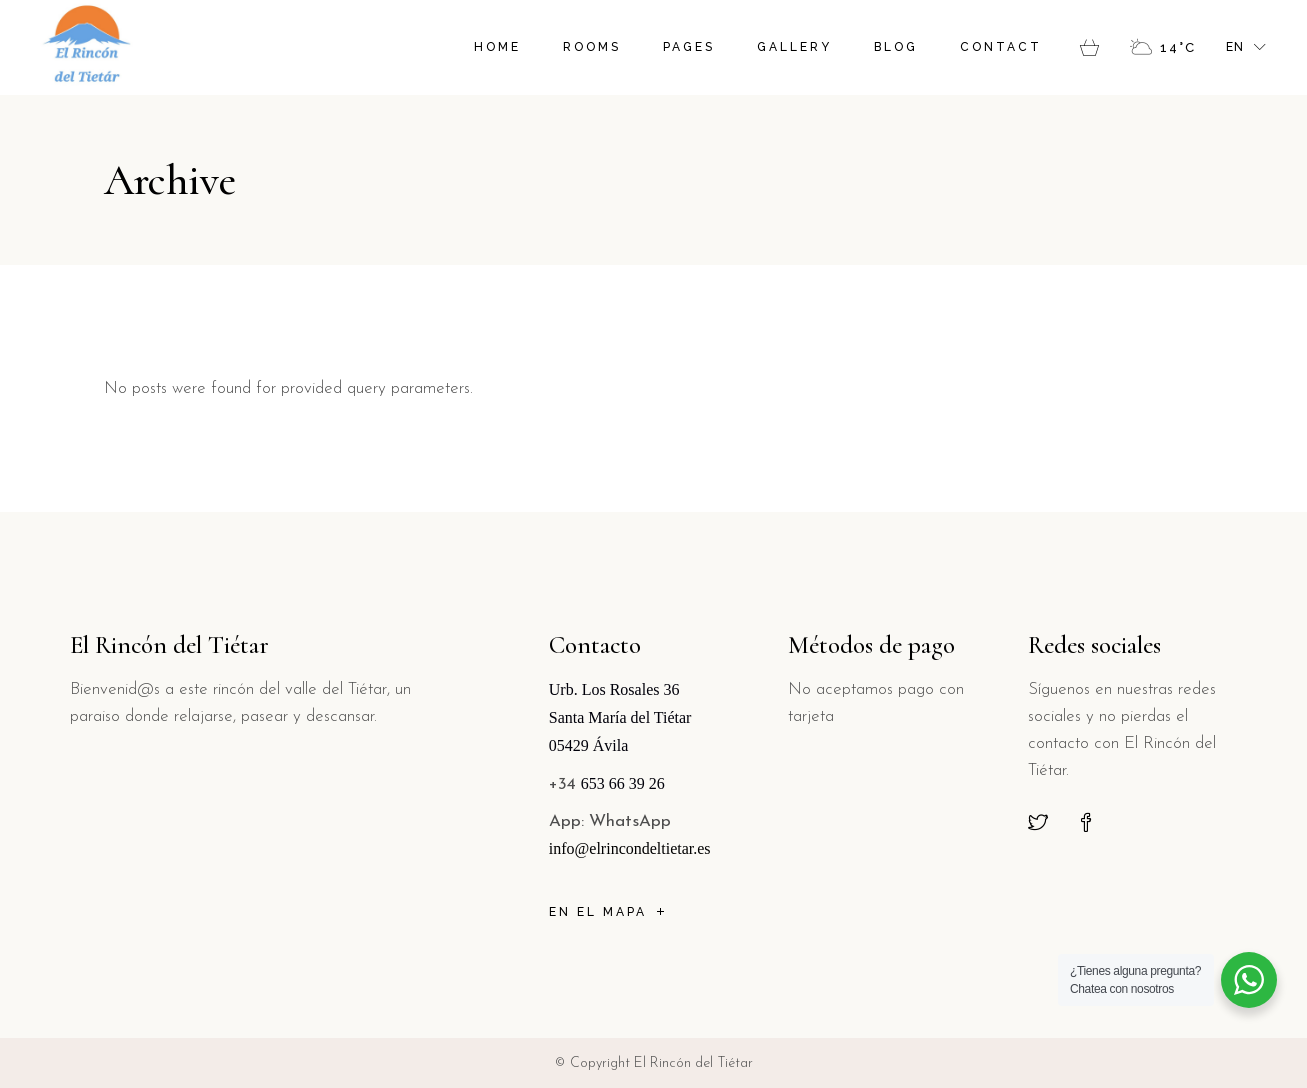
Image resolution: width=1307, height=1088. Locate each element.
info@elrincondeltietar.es (630, 848)
